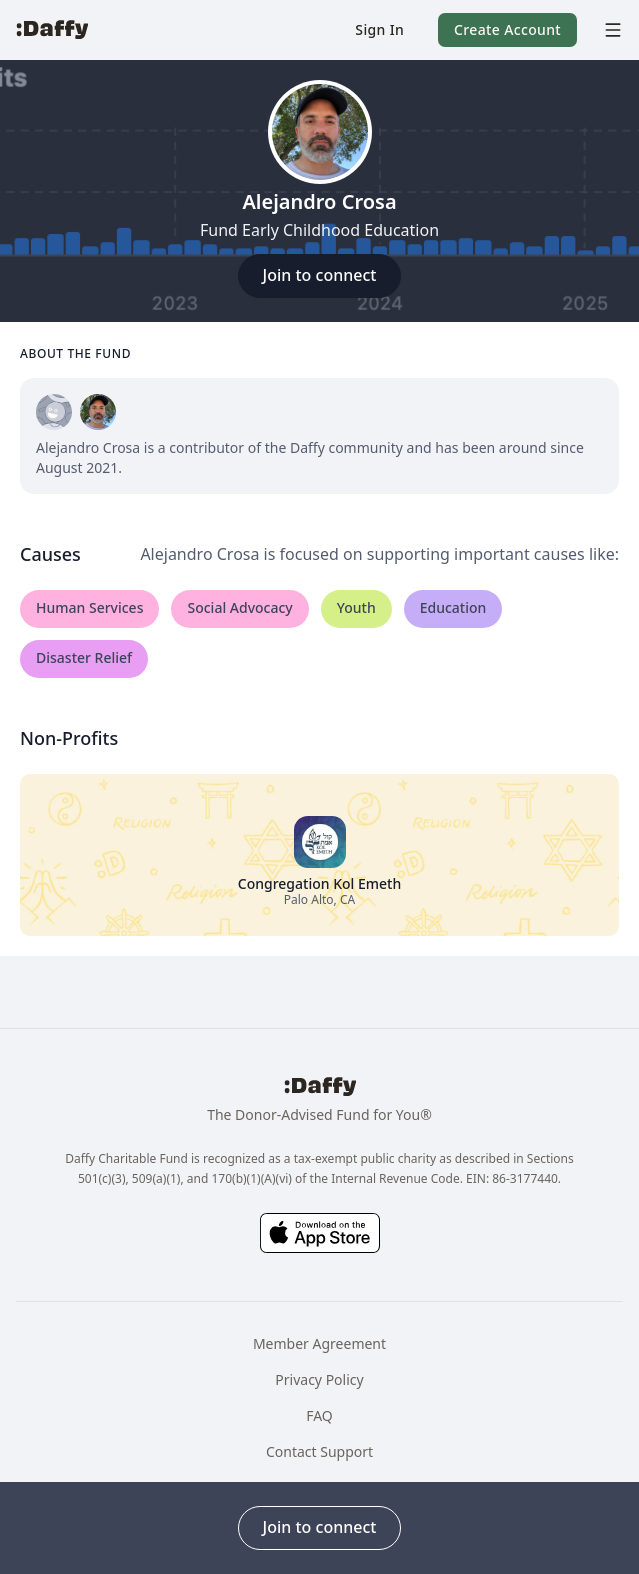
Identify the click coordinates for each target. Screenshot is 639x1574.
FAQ (319, 1415)
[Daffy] (52, 30)
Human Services (89, 607)
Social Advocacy (239, 607)
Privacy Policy (319, 1379)
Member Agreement (319, 1343)
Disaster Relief (84, 657)
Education (453, 607)
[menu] (608, 30)
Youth (356, 607)
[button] (379, 30)
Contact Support (319, 1451)
